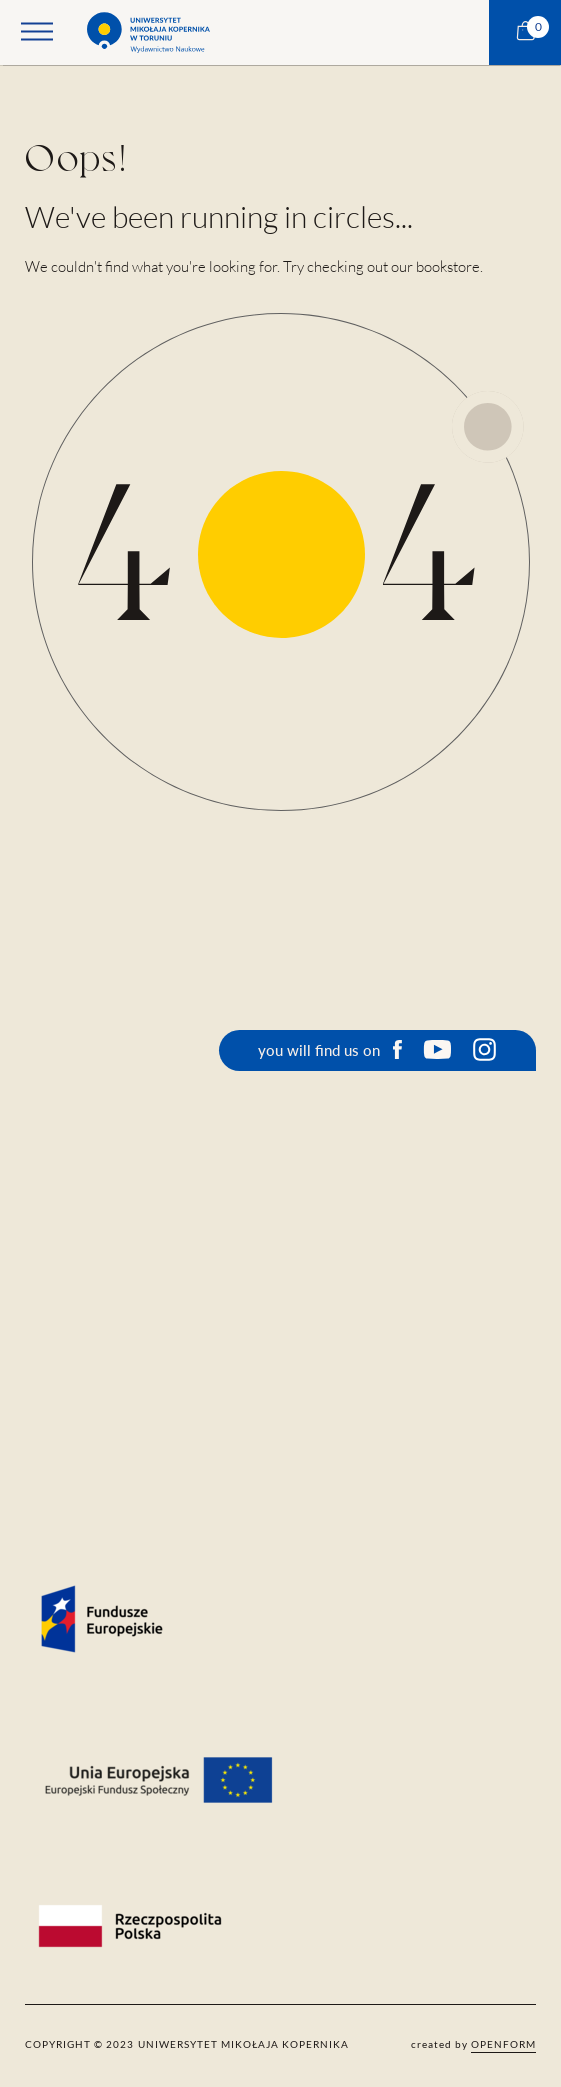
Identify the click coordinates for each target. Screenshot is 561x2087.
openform (503, 2044)
